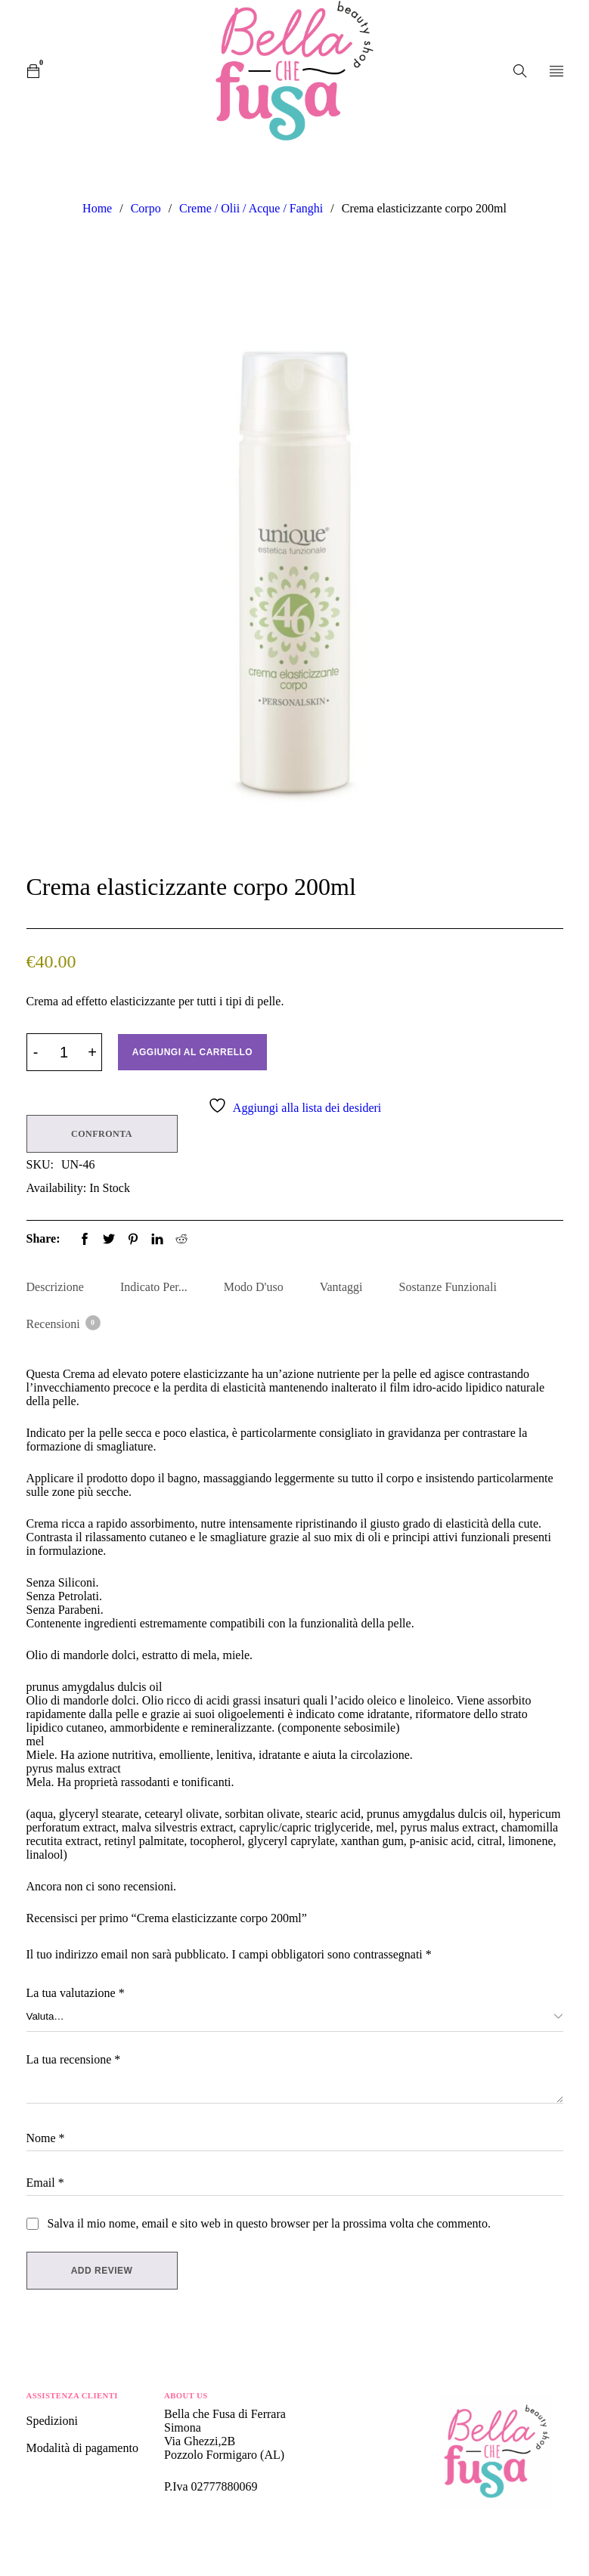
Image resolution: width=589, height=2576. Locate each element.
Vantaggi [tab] (341, 1286)
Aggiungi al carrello (192, 1052)
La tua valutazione (75, 1992)
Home (97, 208)
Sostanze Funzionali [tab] (448, 1286)
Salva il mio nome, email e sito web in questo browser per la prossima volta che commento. (269, 2223)
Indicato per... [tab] (154, 1286)
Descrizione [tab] (55, 1286)
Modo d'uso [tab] (254, 1286)
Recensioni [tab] (62, 1322)
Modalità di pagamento (82, 2447)
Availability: (56, 1187)
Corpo (146, 208)
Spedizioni (53, 2420)
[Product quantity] (64, 1052)
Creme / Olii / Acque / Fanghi (251, 208)
